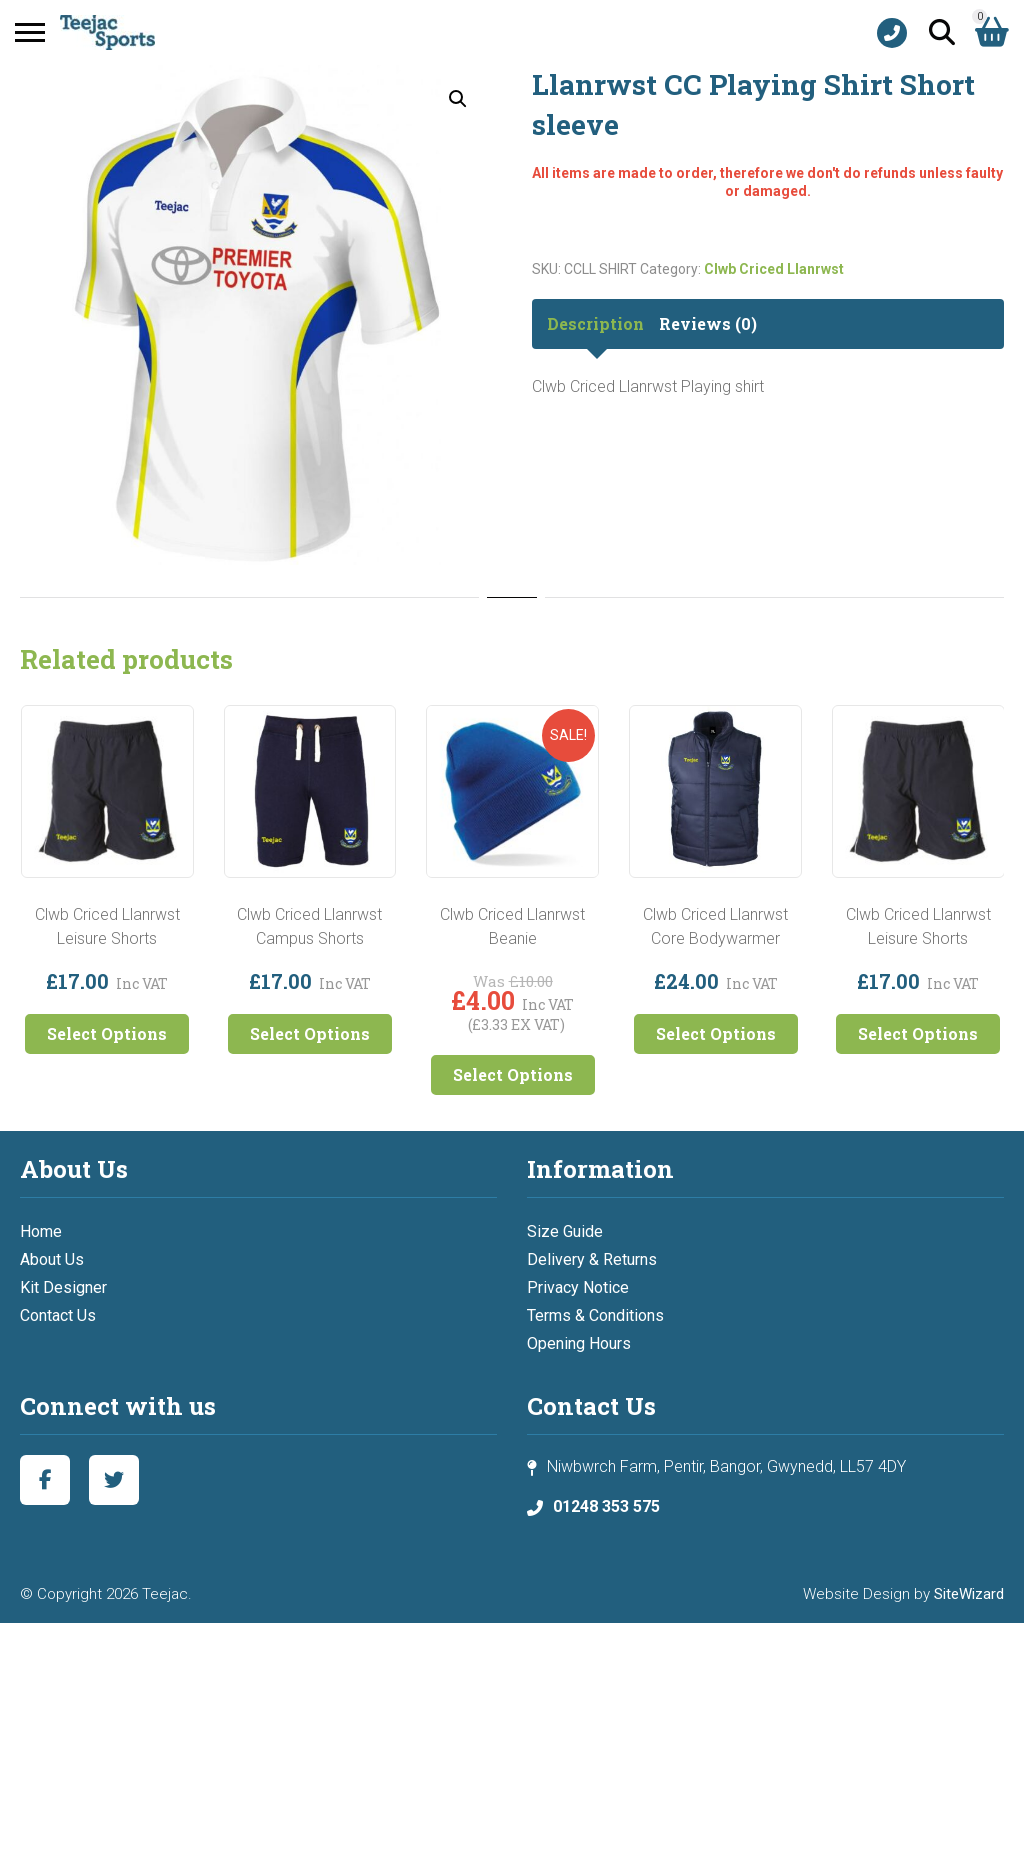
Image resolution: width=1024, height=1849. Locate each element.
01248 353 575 (606, 1506)
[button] (458, 99)
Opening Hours (579, 1343)
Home (41, 1231)
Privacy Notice (578, 1287)
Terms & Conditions (595, 1315)
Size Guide (565, 1231)
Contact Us (58, 1315)
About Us (52, 1259)
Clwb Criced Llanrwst (774, 269)
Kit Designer (63, 1287)
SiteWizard (969, 1594)
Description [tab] (595, 323)
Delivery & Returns (592, 1259)
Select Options (107, 1033)
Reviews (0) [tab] (708, 323)
